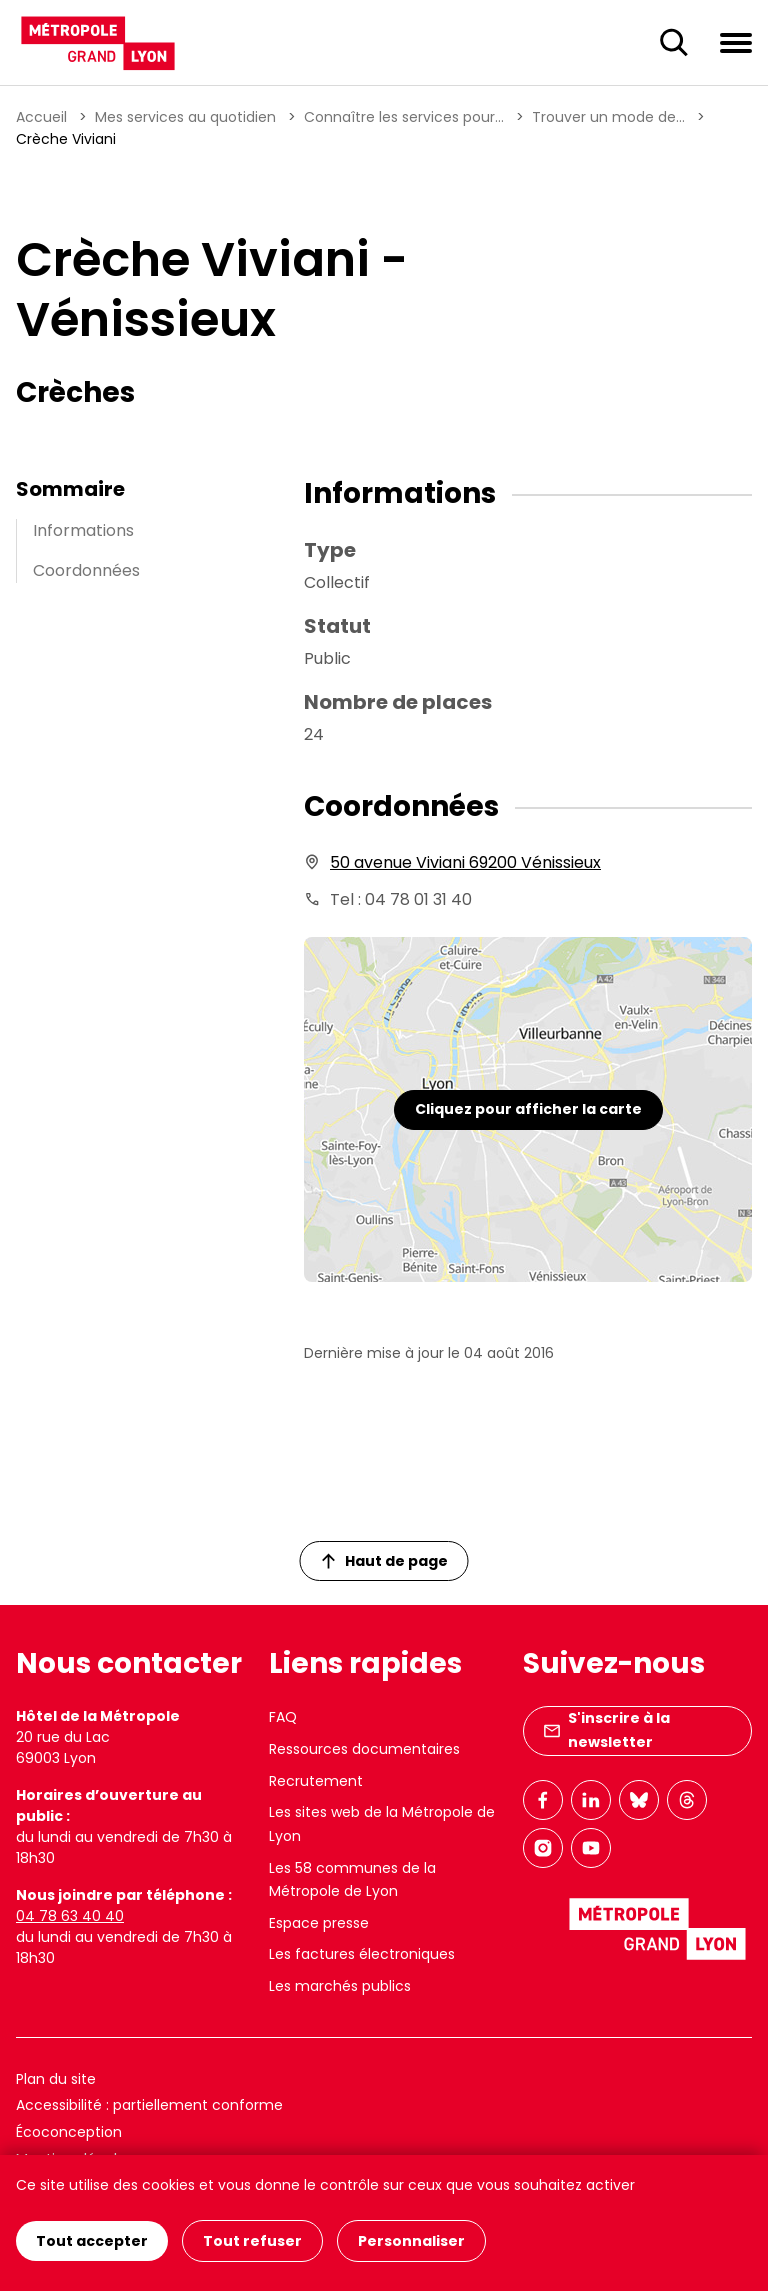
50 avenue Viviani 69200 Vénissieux (465, 862)
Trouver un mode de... (608, 117)
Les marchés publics (340, 1986)
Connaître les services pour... (404, 117)
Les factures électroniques (362, 1954)
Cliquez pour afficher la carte (528, 1109)
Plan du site (56, 2079)
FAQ (283, 1717)
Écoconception (69, 2132)
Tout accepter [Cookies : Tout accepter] (92, 2241)
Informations (83, 530)
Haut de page (385, 1561)
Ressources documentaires (364, 1749)
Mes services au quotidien (185, 117)
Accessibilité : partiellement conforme (149, 2105)
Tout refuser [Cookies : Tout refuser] (252, 2241)
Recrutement (316, 1781)
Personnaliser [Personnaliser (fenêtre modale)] (411, 2241)
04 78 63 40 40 (70, 1916)
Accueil (41, 117)
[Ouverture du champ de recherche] (674, 43)
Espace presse (319, 1923)
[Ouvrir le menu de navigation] (736, 42)
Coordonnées (86, 570)
